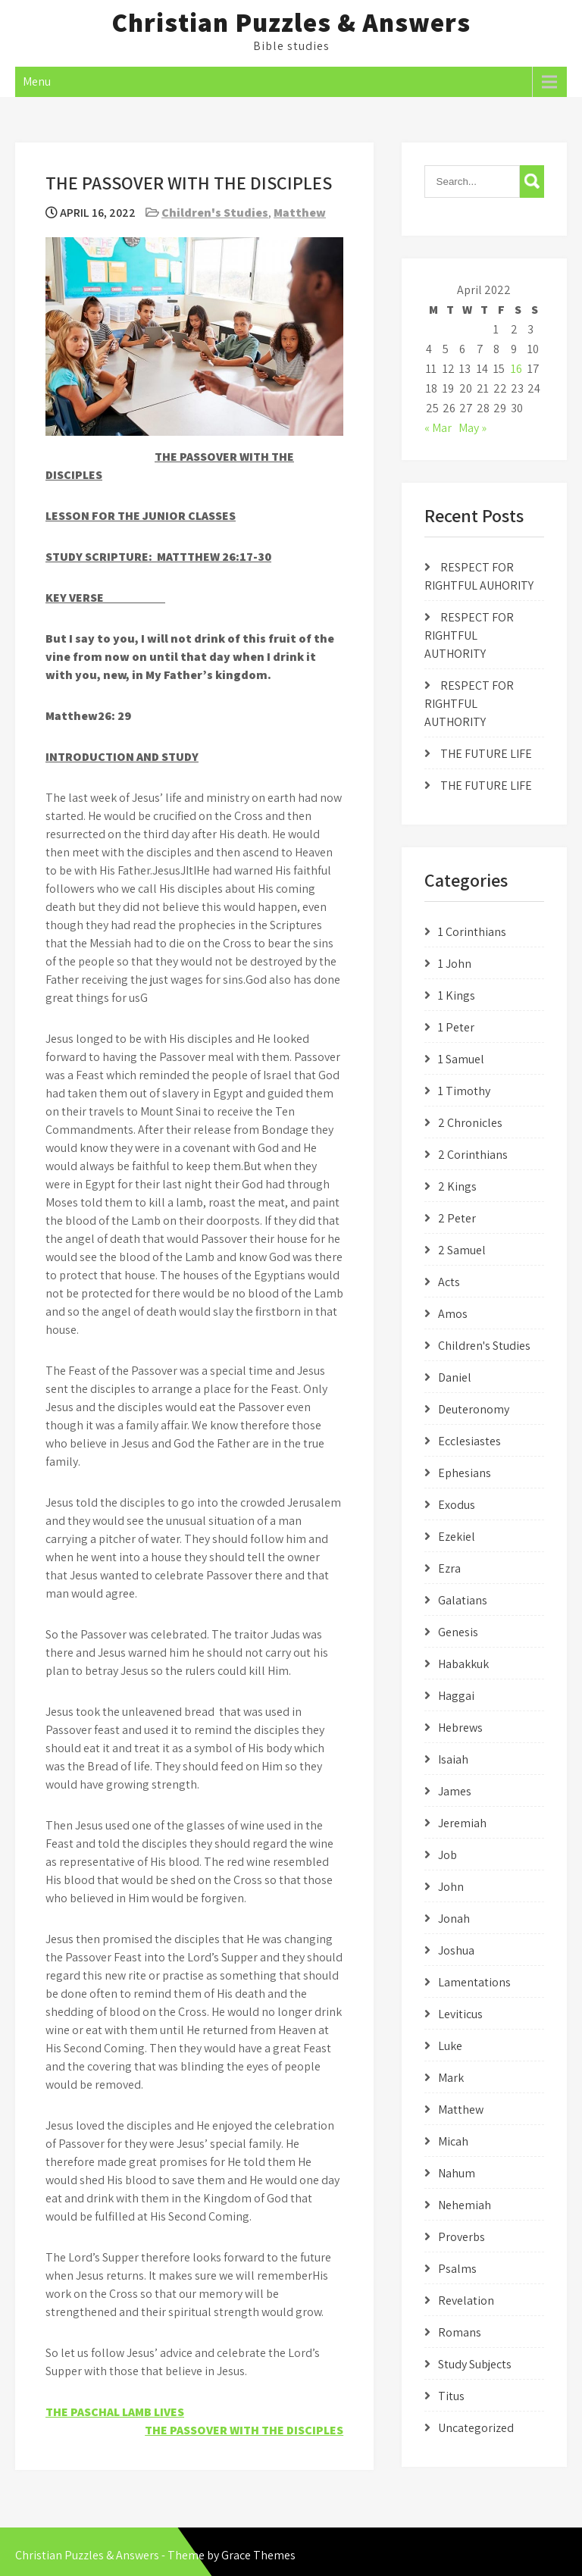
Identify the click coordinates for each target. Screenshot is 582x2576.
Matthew (300, 213)
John (451, 1887)
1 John (454, 964)
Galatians (462, 1600)
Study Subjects (475, 2364)
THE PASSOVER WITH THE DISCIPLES (244, 2430)
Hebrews (460, 1728)
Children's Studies (214, 213)
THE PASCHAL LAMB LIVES (114, 2412)
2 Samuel (462, 1250)
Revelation (466, 2300)
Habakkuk (463, 1664)
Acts (449, 1282)
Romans (459, 2332)
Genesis (458, 1632)
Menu (37, 81)
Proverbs (461, 2237)
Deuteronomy (473, 1409)
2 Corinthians (473, 1155)
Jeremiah (462, 1823)
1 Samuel (461, 1059)
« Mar (438, 428)
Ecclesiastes (469, 1441)
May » (472, 428)
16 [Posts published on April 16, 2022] (516, 369)
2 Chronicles (470, 1123)
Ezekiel (456, 1537)
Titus (451, 2396)
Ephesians (464, 1473)
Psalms (457, 2269)
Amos (453, 1314)
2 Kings (457, 1186)
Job (447, 1855)
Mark (451, 2078)
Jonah (454, 1919)
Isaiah (453, 1759)
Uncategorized (476, 2428)
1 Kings (456, 995)
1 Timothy (464, 1091)
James (454, 1791)
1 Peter (456, 1027)
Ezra (449, 1568)
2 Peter (457, 1218)
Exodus (456, 1505)
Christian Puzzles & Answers (291, 22)
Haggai (456, 1696)
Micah (453, 2141)
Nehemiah (464, 2205)
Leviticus (460, 2014)
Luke (450, 2046)
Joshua (456, 1950)
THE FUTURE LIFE (486, 754)
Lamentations (474, 1982)
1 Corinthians (472, 932)
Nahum (456, 2173)
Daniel (454, 1377)
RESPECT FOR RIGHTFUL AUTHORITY (469, 635)
